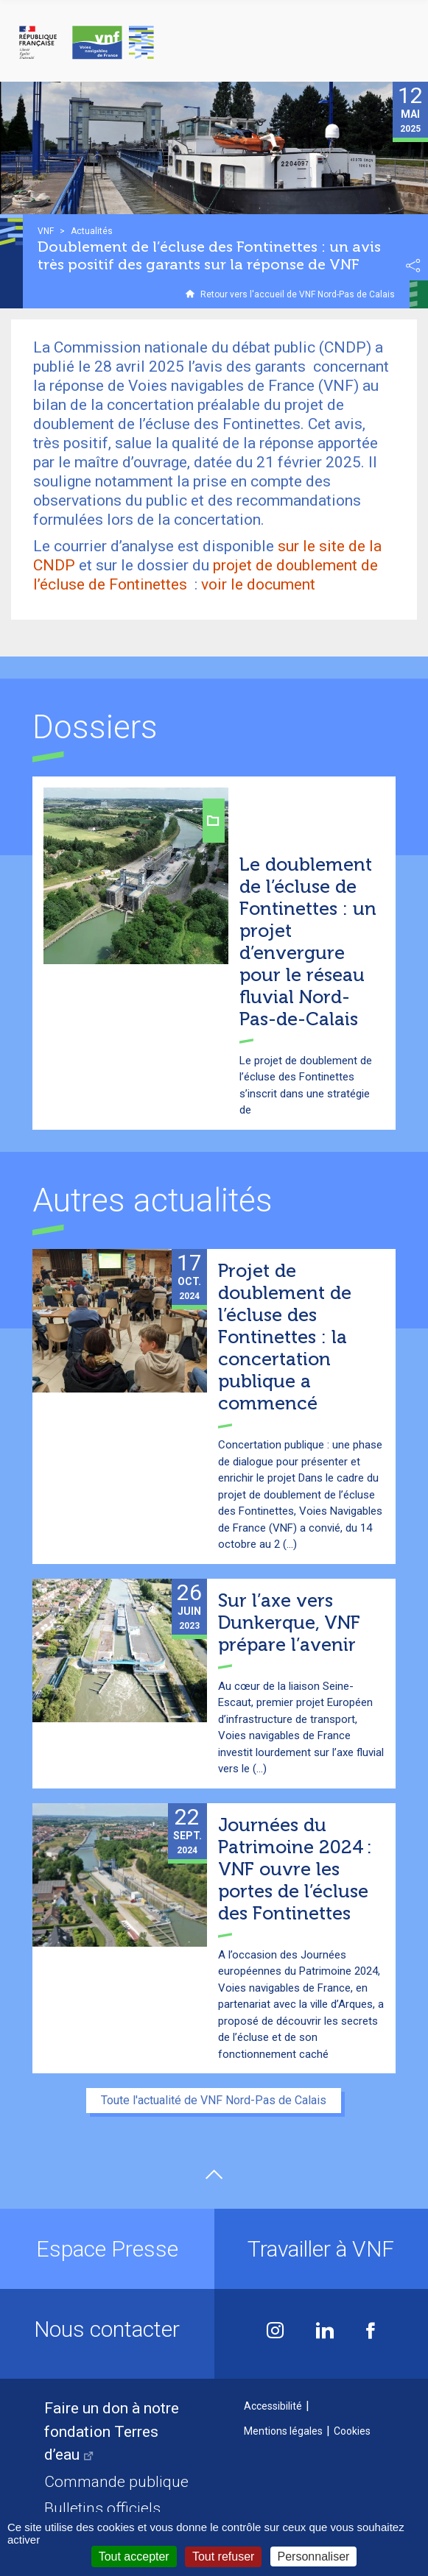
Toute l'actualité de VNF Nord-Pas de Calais (213, 2100)
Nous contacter (107, 2329)
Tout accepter (134, 2556)
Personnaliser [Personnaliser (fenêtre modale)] (314, 2556)
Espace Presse (107, 2249)
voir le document (258, 584)
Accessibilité (273, 2406)
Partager (413, 265)
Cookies (352, 2431)
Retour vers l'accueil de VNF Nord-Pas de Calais (297, 294)
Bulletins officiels (102, 2508)
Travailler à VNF (321, 2249)
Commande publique (116, 2482)
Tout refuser (223, 2556)
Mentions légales (283, 2431)
